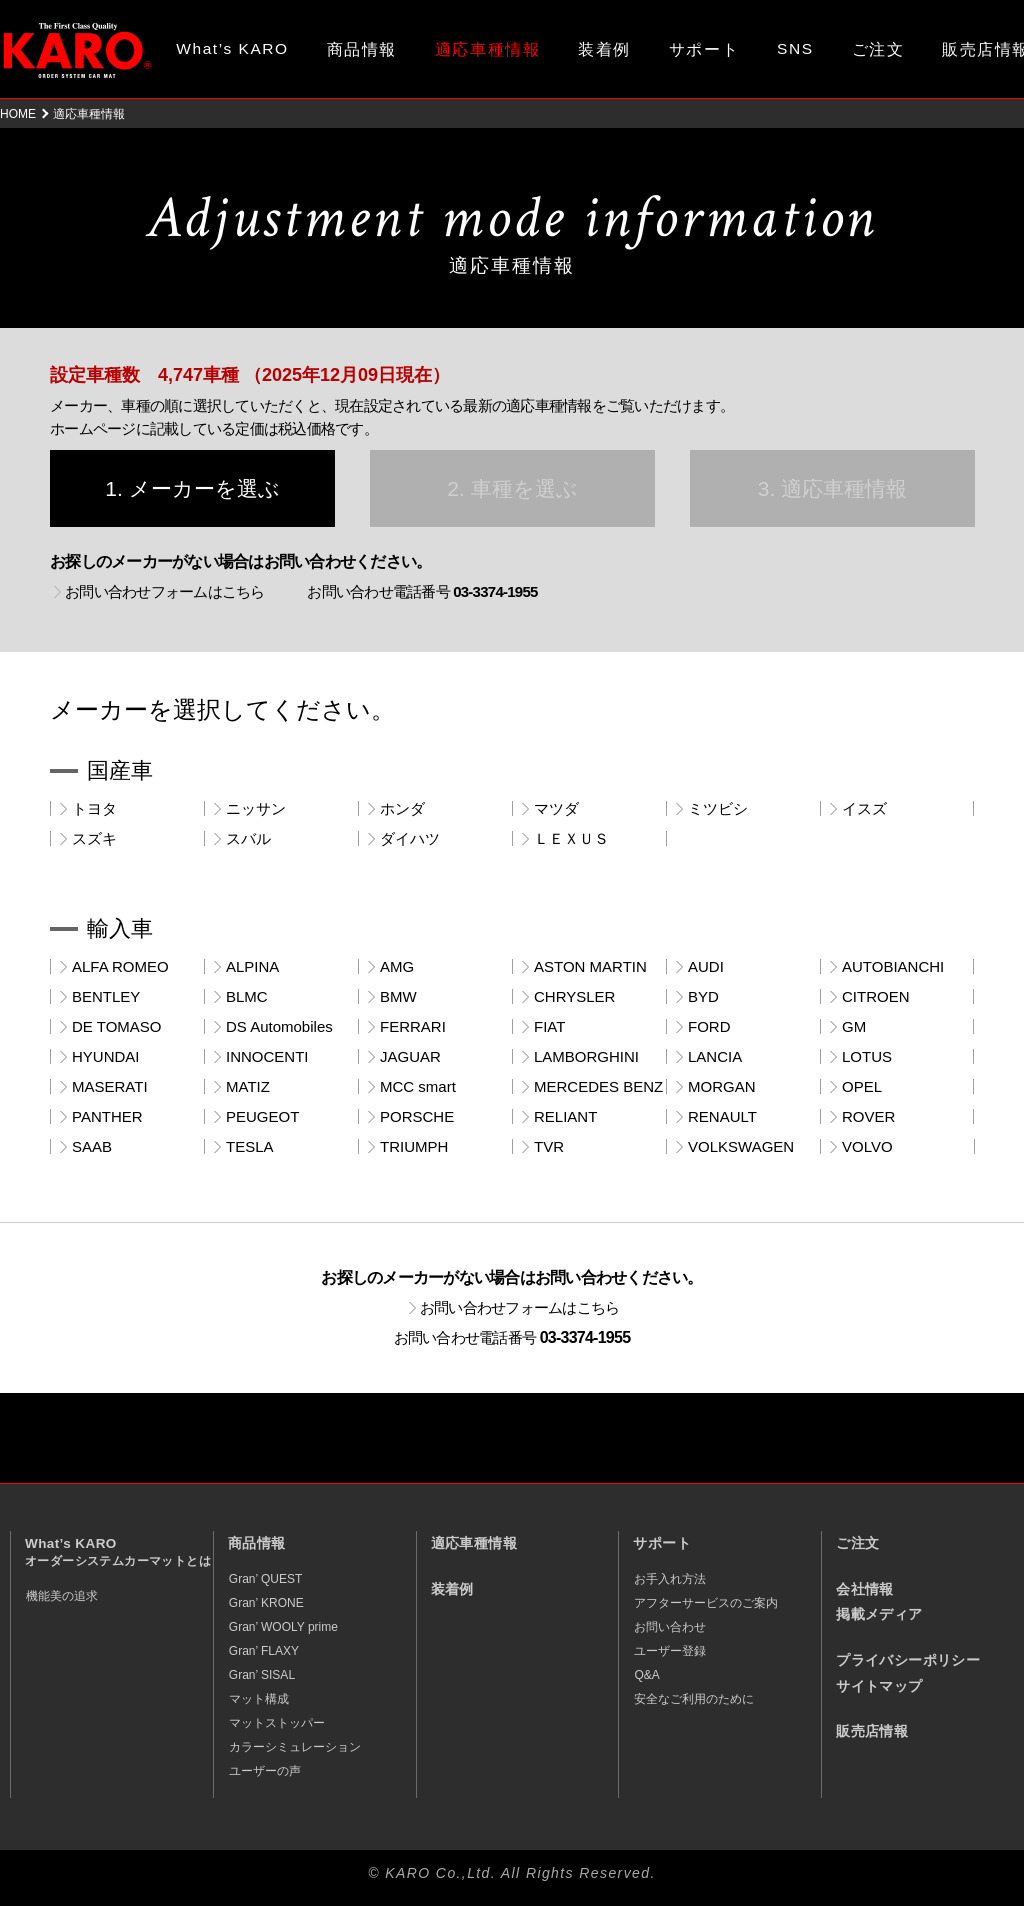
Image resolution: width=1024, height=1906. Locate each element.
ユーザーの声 (265, 1771)
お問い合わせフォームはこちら (165, 591)
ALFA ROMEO (120, 966)
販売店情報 (872, 1731)
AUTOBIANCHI (893, 966)
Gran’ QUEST (266, 1579)
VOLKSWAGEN (741, 1146)
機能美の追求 (62, 1596)
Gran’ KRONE (266, 1603)
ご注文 (878, 49)
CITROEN (876, 996)
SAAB (92, 1146)
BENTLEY (106, 996)
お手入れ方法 (670, 1579)
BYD (703, 996)
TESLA (250, 1146)
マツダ (556, 808)
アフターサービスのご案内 (706, 1603)
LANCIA (715, 1056)
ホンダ (402, 808)
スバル (248, 838)
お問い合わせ (670, 1627)
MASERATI (110, 1086)
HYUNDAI (106, 1056)
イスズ (864, 808)
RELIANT (565, 1116)
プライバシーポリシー (908, 1660)
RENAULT (722, 1116)
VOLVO (867, 1146)
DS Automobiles (279, 1026)
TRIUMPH (414, 1146)
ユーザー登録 (670, 1651)
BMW (398, 996)
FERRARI (413, 1026)
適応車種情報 (474, 1543)
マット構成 (259, 1699)
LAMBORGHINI (586, 1056)
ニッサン (256, 808)
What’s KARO (232, 48)
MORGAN (722, 1086)
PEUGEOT (262, 1116)
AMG (397, 966)
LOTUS (867, 1056)
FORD (709, 1026)
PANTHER (107, 1116)
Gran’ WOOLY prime (283, 1627)
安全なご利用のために (694, 1699)
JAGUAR (410, 1056)
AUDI (706, 966)
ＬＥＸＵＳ (571, 838)
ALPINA (252, 966)
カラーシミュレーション (295, 1747)
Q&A (646, 1675)
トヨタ (94, 808)
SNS (795, 48)
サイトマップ (879, 1686)
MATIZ (248, 1086)
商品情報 (362, 49)
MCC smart (418, 1086)
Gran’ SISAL (262, 1675)
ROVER (868, 1116)
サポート (704, 49)
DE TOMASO (116, 1026)
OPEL (862, 1086)
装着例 (604, 49)
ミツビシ (718, 808)
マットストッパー (277, 1723)
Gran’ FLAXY (264, 1651)
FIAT (549, 1026)
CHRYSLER (574, 996)
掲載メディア (879, 1614)
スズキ (94, 838)
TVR (549, 1146)
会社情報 (865, 1589)
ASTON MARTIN (590, 966)
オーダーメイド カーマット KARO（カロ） (77, 50)
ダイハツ (410, 838)
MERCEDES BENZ (598, 1086)
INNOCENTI (267, 1056)
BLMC (247, 996)
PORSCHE (417, 1116)
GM (854, 1026)
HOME (18, 114)
